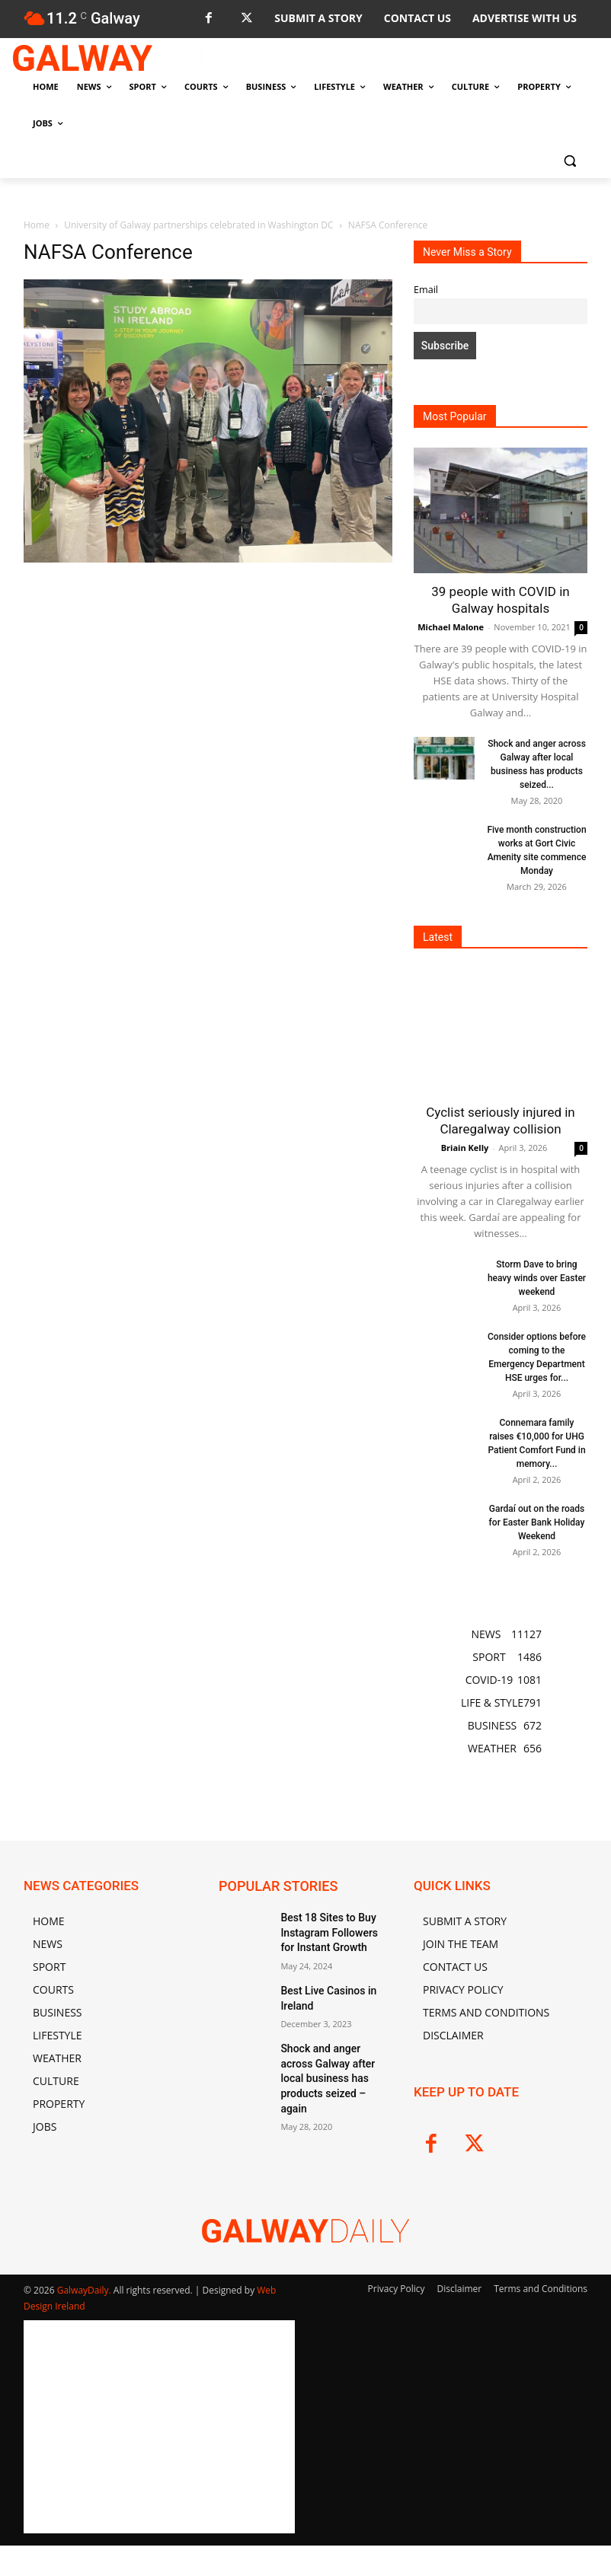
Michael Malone (450, 627)
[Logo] (127, 58)
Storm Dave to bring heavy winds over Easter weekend (537, 1278)
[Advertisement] (208, 679)
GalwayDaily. (85, 2290)
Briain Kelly (465, 1147)
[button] (569, 160)
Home (37, 224)
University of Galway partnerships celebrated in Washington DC (198, 224)
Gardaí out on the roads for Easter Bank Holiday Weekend (537, 1522)
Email (426, 289)
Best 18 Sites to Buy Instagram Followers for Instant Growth (329, 1929)
